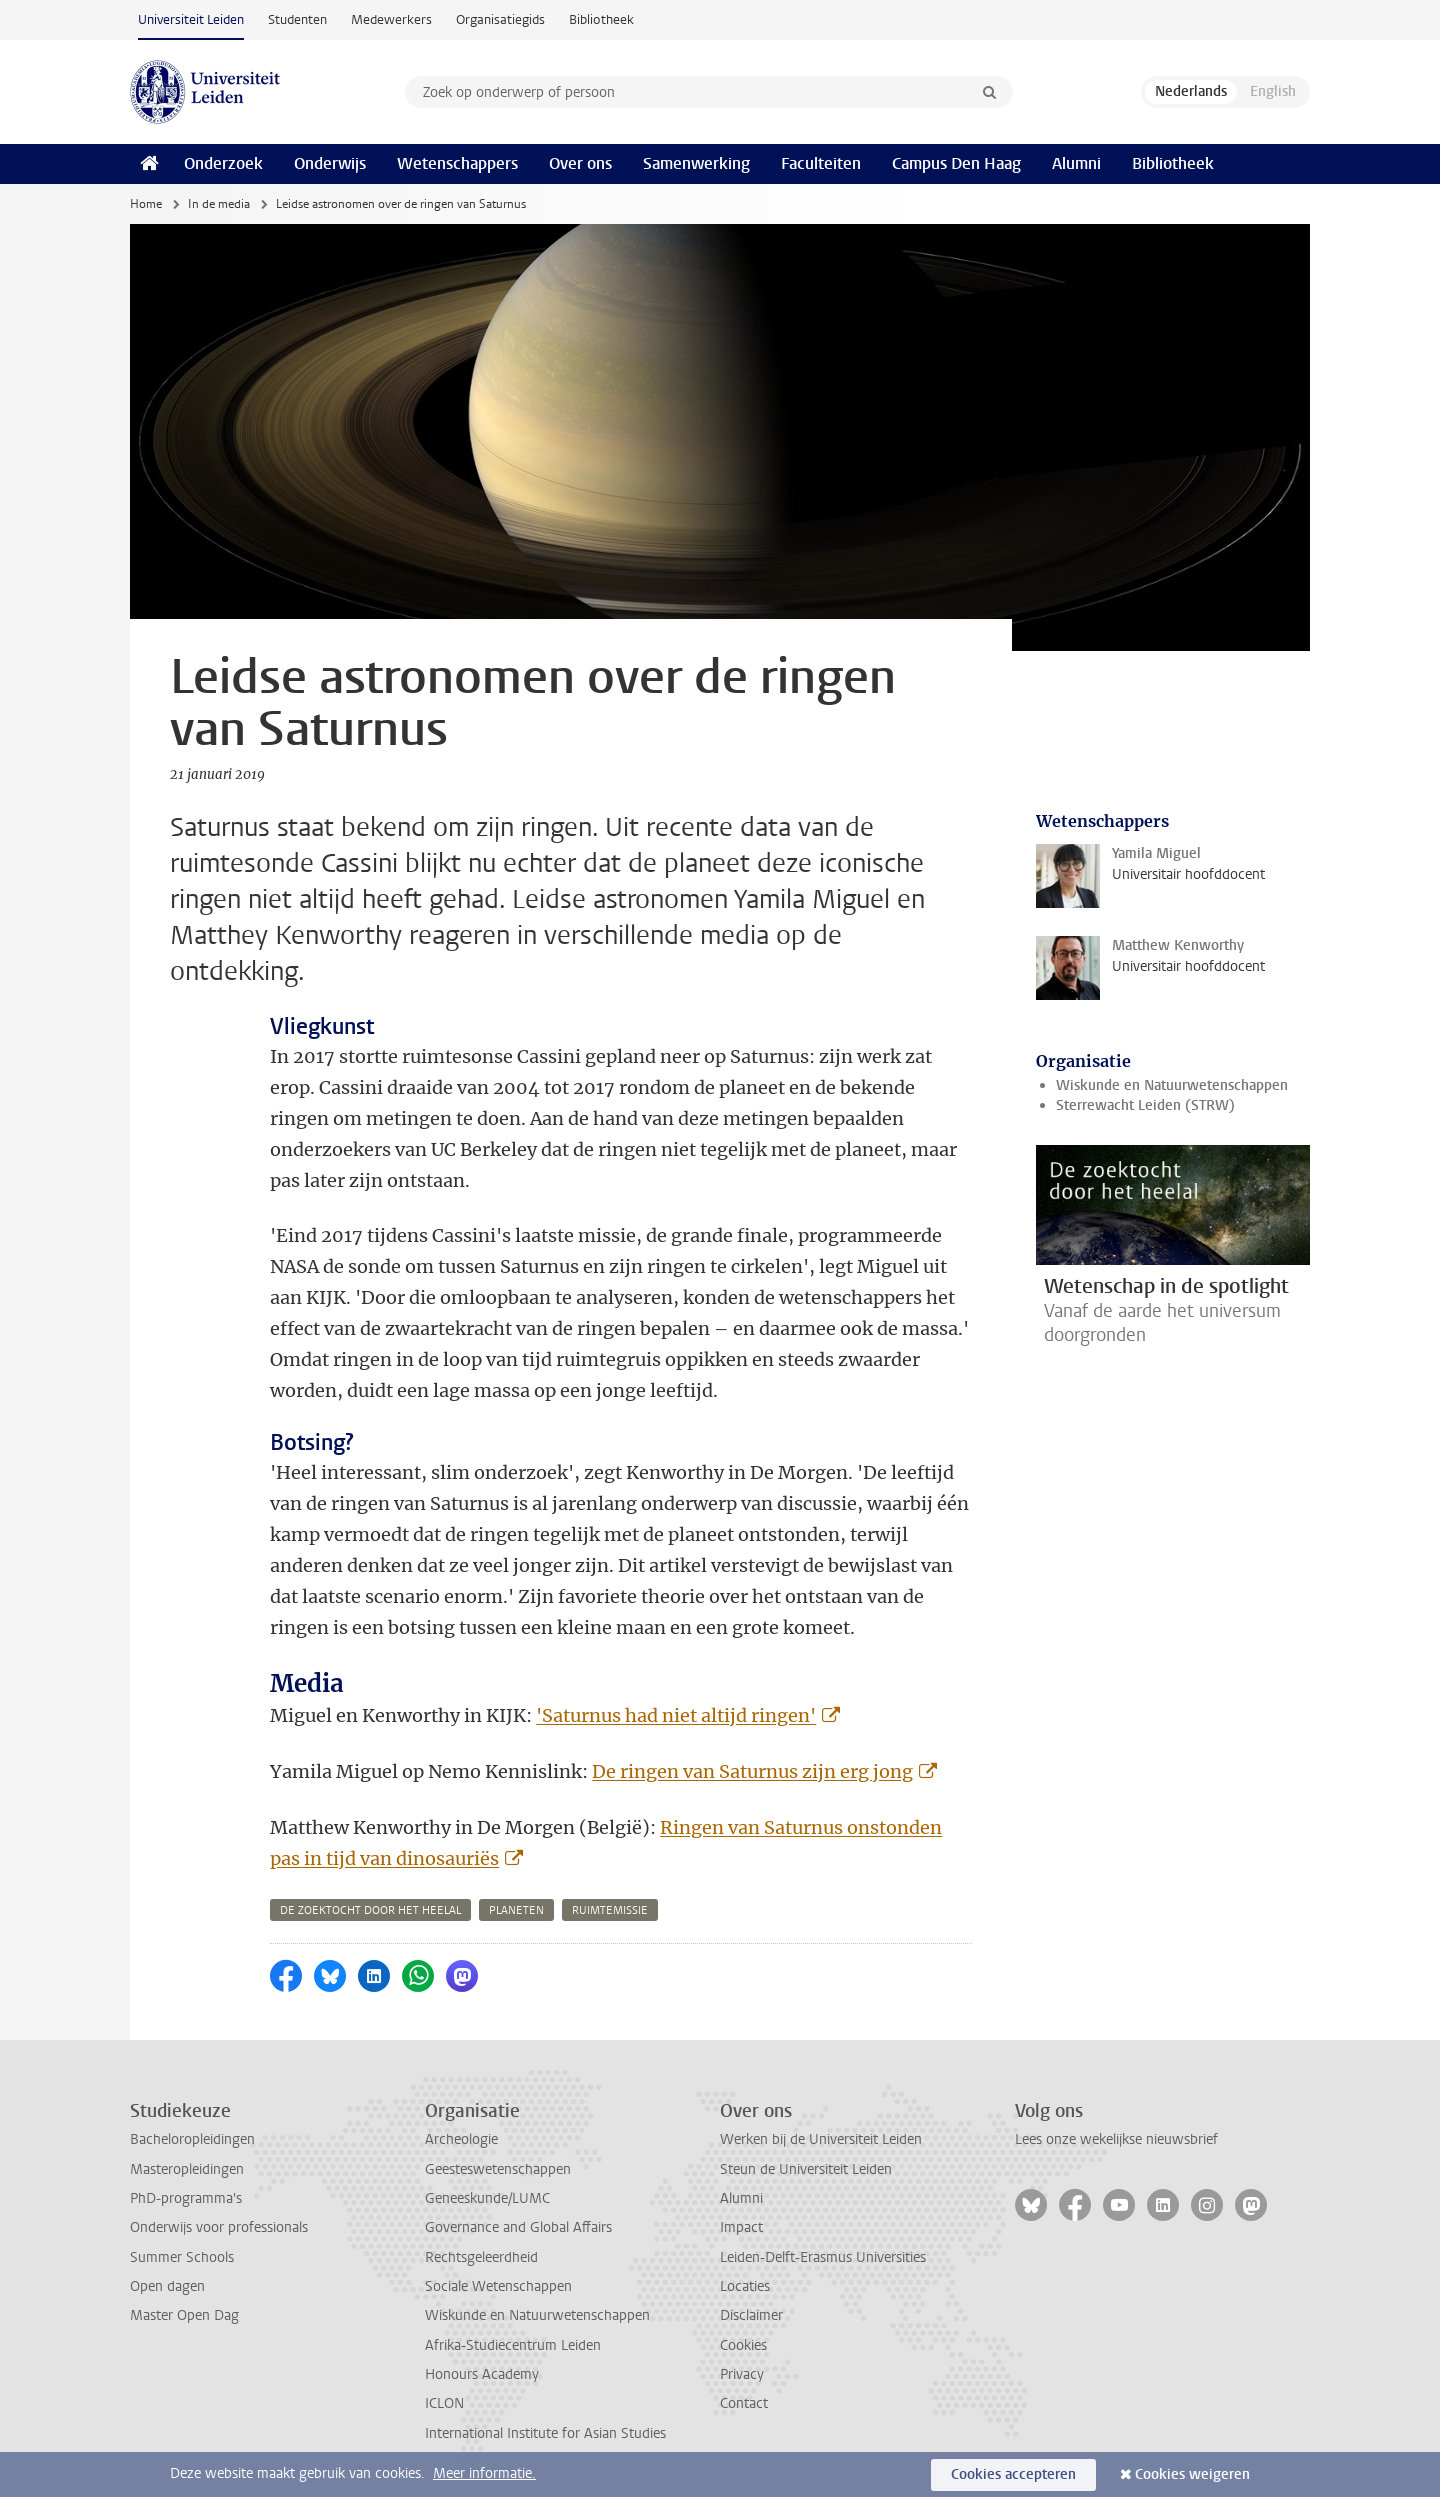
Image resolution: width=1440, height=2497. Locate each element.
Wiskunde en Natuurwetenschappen (1172, 1085)
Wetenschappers (457, 163)
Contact (744, 2403)
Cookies (743, 2345)
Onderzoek (223, 163)
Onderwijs (330, 163)
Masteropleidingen (187, 2169)
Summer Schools (182, 2257)
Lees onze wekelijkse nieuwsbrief (1116, 2139)
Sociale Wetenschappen (498, 2286)
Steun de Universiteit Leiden (806, 2169)
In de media (219, 204)
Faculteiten (821, 163)
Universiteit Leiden (191, 19)
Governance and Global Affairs (518, 2227)
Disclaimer (751, 2315)
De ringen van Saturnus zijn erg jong (752, 1771)
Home (146, 204)
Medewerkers (391, 19)
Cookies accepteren (1013, 2474)
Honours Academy (482, 2374)
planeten (516, 1910)
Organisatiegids (500, 19)
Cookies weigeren (1192, 2474)
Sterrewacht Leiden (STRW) (1145, 1105)
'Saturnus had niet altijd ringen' (676, 1715)
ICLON (444, 2403)
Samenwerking (696, 163)
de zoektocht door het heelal (370, 1910)
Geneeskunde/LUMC (487, 2198)
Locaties (745, 2286)
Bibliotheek (601, 19)
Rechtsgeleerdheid (481, 2257)
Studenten (297, 19)
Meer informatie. (484, 2473)
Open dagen (167, 2286)
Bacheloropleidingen (192, 2139)
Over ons (580, 163)
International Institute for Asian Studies (545, 2433)
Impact (741, 2227)
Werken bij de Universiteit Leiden (821, 2139)
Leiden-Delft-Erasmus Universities (823, 2257)
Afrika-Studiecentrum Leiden (513, 2345)
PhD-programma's (186, 2198)
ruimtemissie (610, 1910)
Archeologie (461, 2139)
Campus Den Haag (956, 163)
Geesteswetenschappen (498, 2169)
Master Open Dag (184, 2315)
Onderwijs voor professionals (219, 2227)
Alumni (1076, 163)
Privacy (742, 2374)
